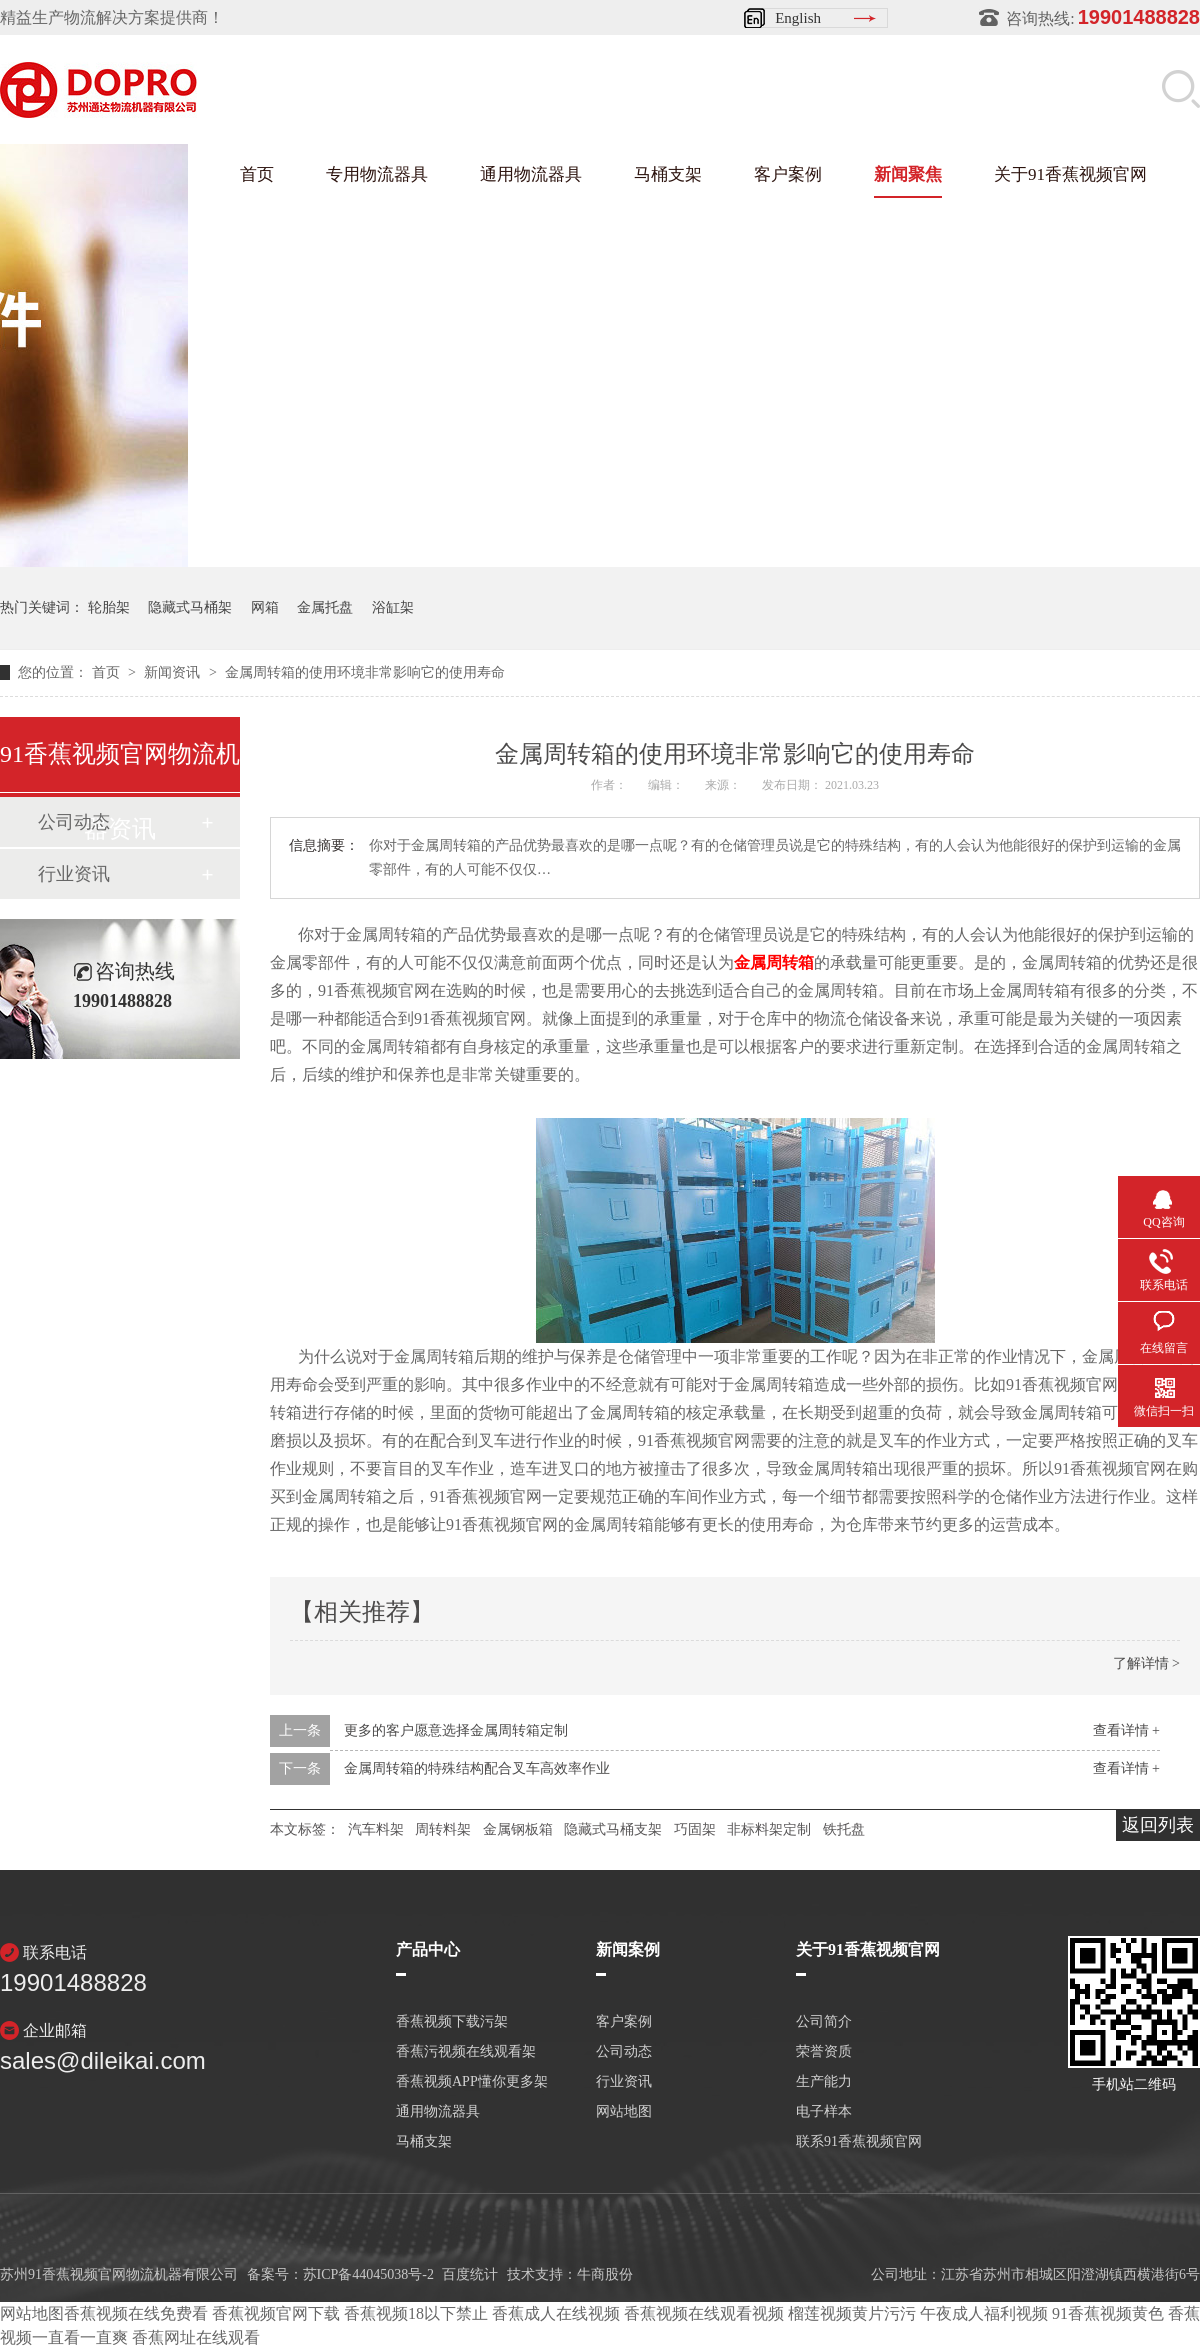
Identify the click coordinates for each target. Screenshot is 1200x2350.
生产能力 (824, 2082)
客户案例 (788, 174)
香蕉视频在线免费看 (136, 2313)
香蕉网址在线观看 (196, 2337)
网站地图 (624, 2112)
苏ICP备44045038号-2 (368, 2274)
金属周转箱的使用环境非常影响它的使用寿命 (365, 672)
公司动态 (624, 2052)
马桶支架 (668, 174)
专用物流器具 (377, 174)
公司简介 (824, 2022)
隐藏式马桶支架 (613, 1829)
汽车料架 (376, 1829)
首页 (257, 174)
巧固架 (695, 1829)
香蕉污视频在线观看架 (466, 2052)
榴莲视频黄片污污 (852, 2313)
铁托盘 (844, 1829)
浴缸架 (393, 607)
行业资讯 (74, 874)
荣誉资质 (824, 2052)
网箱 (265, 607)
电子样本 (824, 2112)
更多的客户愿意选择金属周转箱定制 (456, 1730)
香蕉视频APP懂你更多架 (472, 2082)
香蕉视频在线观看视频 (704, 2313)
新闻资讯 (174, 672)
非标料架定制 (769, 1829)
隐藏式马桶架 (190, 607)
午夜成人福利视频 (984, 2313)
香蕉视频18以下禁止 (416, 2313)
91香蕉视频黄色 (1108, 2313)
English (798, 18)
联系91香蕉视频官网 (859, 2142)
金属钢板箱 (518, 1829)
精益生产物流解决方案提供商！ (112, 17)
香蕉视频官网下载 (276, 2313)
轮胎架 (109, 607)
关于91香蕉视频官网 (1070, 174)
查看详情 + (1126, 1730)
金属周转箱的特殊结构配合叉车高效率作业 (477, 1768)
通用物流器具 (531, 174)
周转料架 (443, 1829)
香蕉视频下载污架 (452, 2022)
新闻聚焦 (908, 174)
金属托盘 (325, 607)
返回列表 (1158, 1825)
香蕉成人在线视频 (556, 2313)
